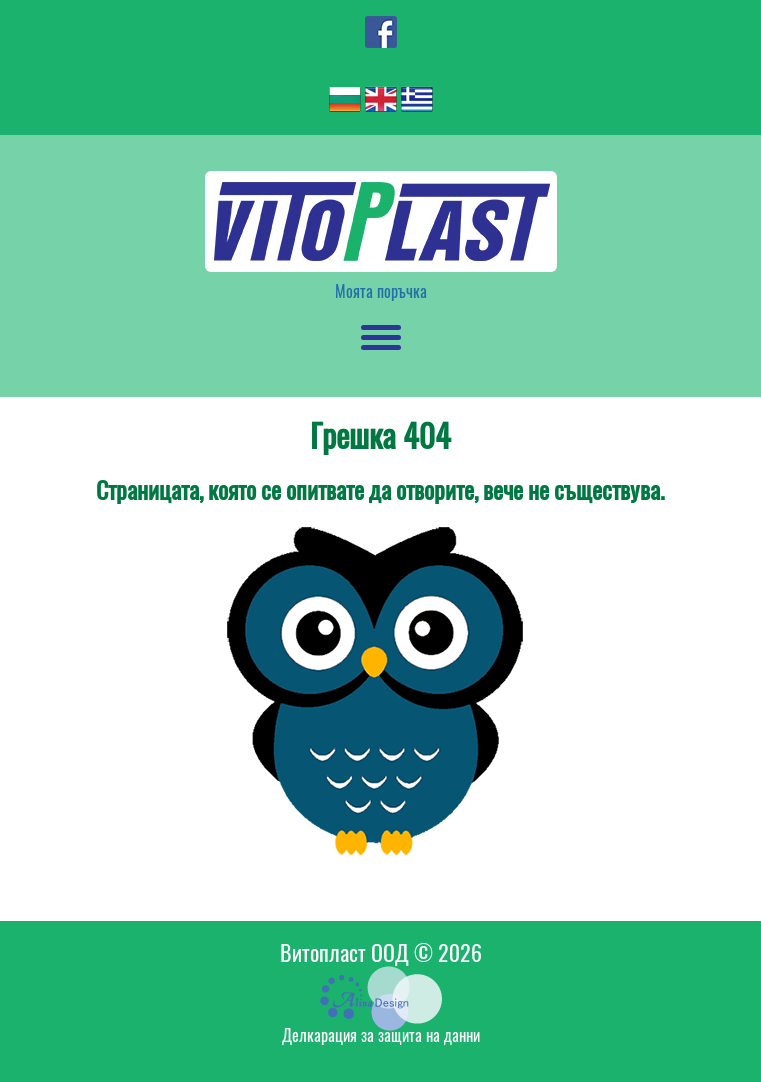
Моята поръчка (381, 291)
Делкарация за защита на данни (381, 1035)
